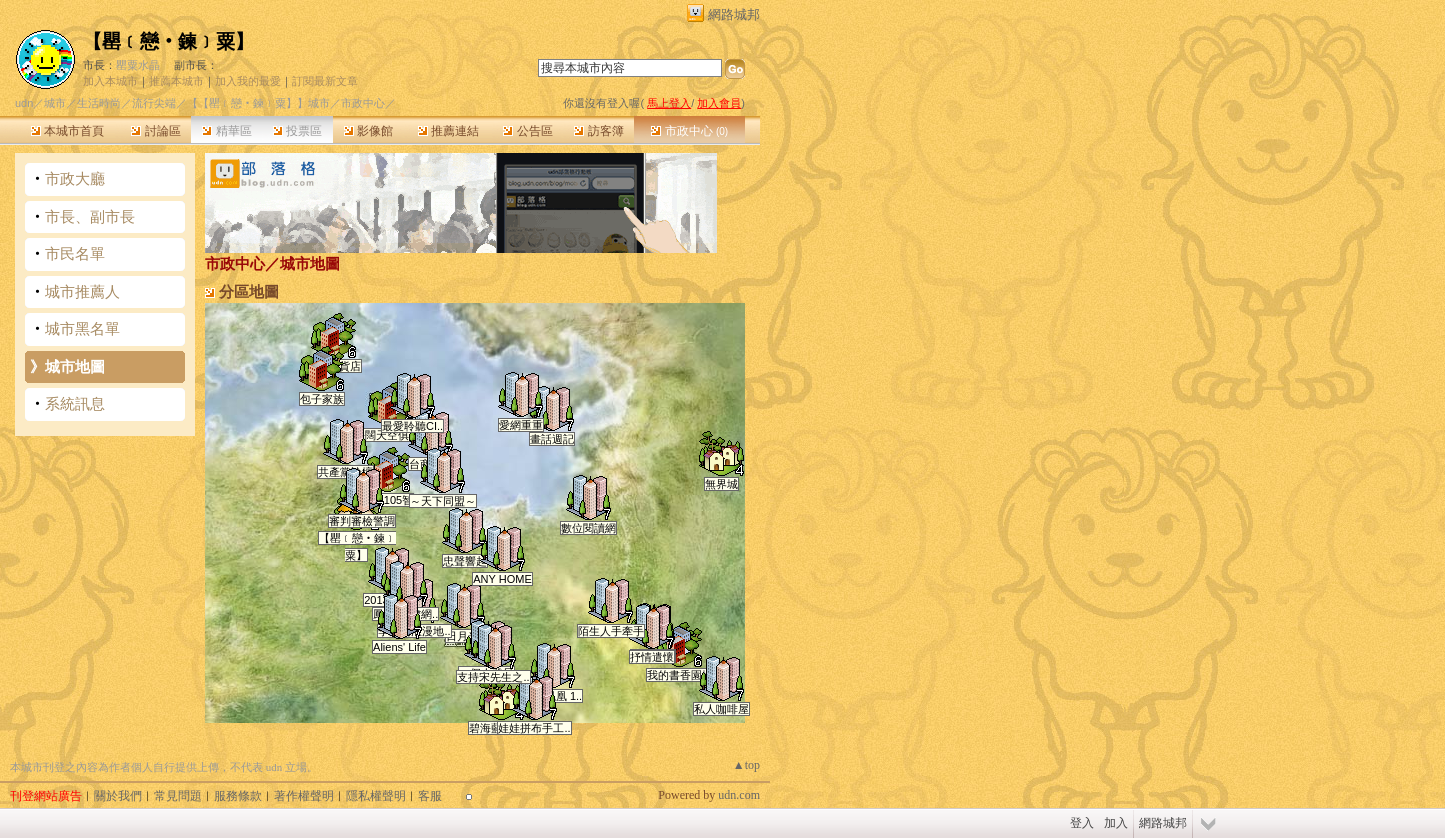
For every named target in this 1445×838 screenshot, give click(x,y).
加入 (1116, 823)
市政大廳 (75, 178)
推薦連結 (448, 131)
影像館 (368, 131)
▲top (746, 765)
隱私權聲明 (376, 796)
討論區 (155, 131)
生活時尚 (99, 103)
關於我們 (118, 796)
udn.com (739, 795)
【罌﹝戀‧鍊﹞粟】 (168, 41)
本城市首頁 (67, 131)
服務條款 (238, 796)
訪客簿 (598, 131)
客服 (430, 796)
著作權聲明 (304, 796)
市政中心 (689, 131)
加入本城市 (110, 81)
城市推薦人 (82, 291)
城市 (55, 103)
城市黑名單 (82, 328)
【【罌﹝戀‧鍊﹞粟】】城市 (258, 103)
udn (24, 103)
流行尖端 (154, 103)
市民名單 (75, 253)
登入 (1082, 823)
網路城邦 (734, 14)
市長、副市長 (90, 216)
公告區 (527, 131)
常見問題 (178, 796)
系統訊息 (75, 403)
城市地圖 (75, 366)
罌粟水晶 (138, 65)
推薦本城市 (176, 81)
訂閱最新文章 (325, 81)
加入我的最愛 (248, 81)
